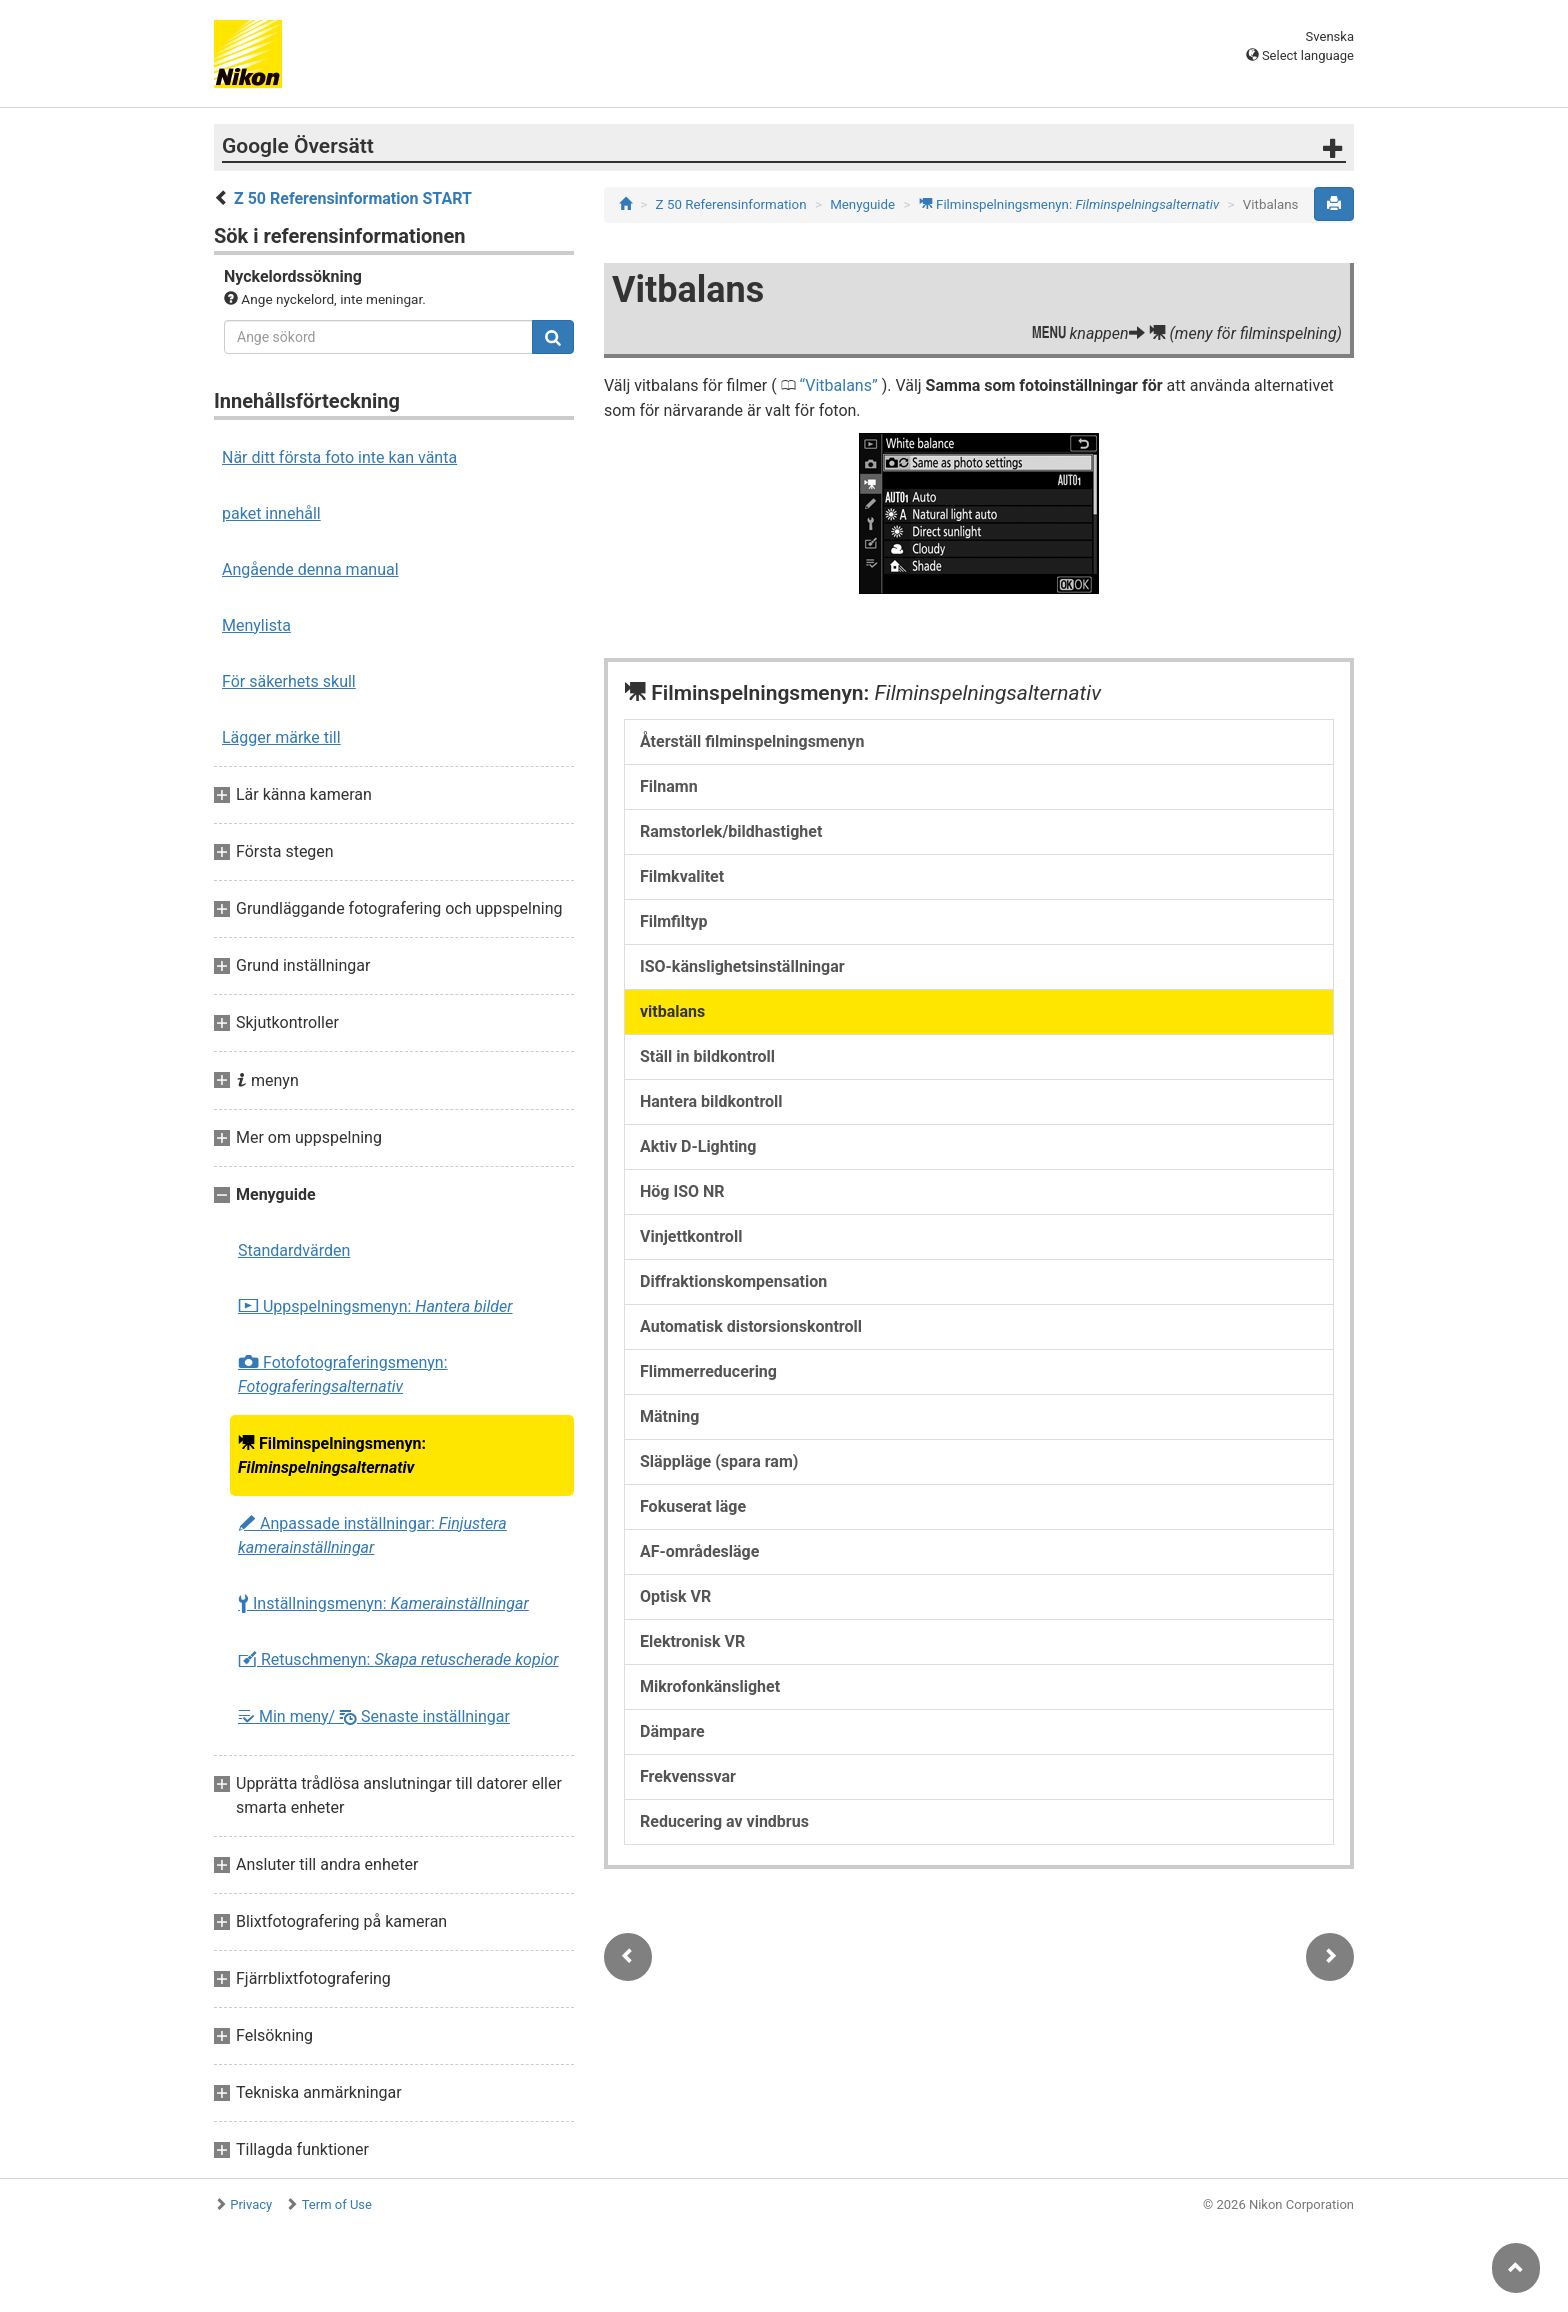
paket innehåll (271, 513)
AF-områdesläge (699, 1551)
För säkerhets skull (289, 681)
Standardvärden (294, 1250)
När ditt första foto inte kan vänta (339, 457)
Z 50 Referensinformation (731, 204)
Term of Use (337, 2204)
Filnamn (669, 786)
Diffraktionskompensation (733, 1281)
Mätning (669, 1416)
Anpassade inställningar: (372, 1535)
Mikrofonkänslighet (710, 1686)
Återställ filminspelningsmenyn (752, 741)
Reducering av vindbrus (724, 1821)
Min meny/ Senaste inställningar (374, 1716)
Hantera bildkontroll (711, 1101)
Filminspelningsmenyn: (332, 1455)
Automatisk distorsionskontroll (751, 1326)
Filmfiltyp (674, 921)
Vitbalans (838, 385)
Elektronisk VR (692, 1641)
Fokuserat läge (693, 1506)
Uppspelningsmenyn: (375, 1307)
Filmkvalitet (682, 876)
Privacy (251, 2204)
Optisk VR (675, 1596)
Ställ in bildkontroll (707, 1056)
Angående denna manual (310, 569)
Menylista (256, 625)
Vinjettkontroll (691, 1236)
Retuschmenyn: (398, 1660)
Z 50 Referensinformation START (353, 198)
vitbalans (672, 1011)
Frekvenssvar (688, 1776)
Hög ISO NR (682, 1191)
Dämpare (672, 1731)
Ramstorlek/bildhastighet (731, 831)
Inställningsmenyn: (383, 1604)
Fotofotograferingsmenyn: (343, 1374)
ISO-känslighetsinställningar (742, 966)
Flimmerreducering (708, 1371)
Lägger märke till (281, 737)
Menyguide (862, 204)
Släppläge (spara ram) (719, 1461)
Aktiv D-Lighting (698, 1146)
